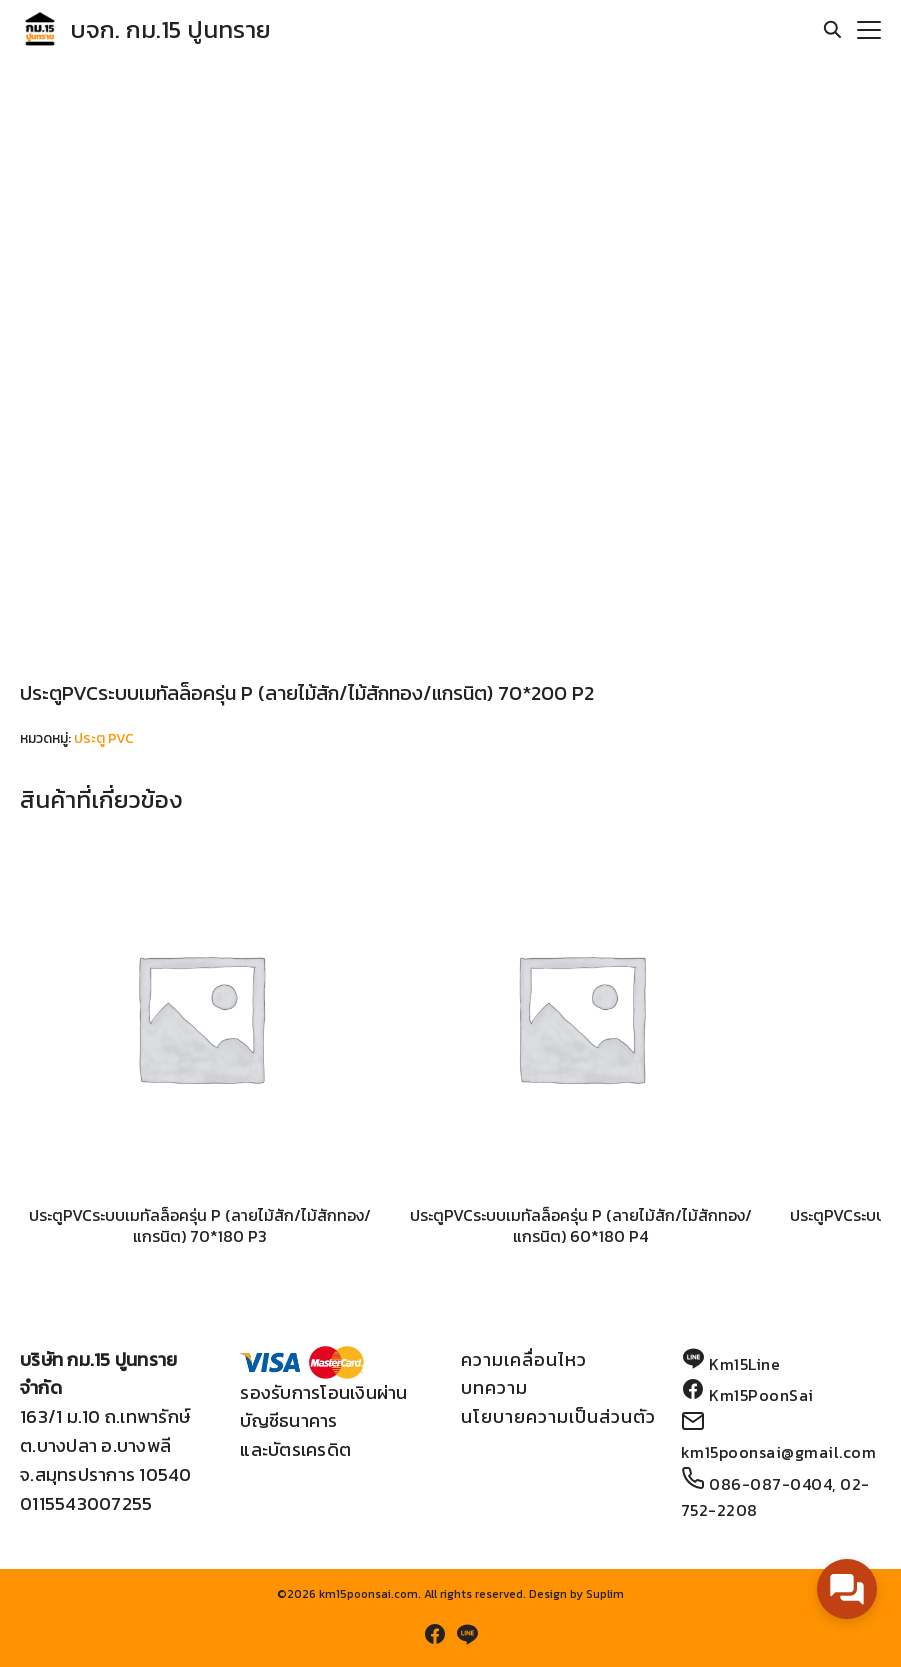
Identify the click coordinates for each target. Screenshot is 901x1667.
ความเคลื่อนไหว (524, 1359)
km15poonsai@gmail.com (779, 1452)
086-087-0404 (770, 1484)
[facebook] (435, 1634)
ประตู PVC (104, 738)
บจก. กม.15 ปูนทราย (170, 29)
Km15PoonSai (761, 1395)
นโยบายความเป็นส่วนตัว (558, 1416)
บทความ (494, 1387)
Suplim (605, 1594)
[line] (467, 1634)
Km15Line (744, 1364)
